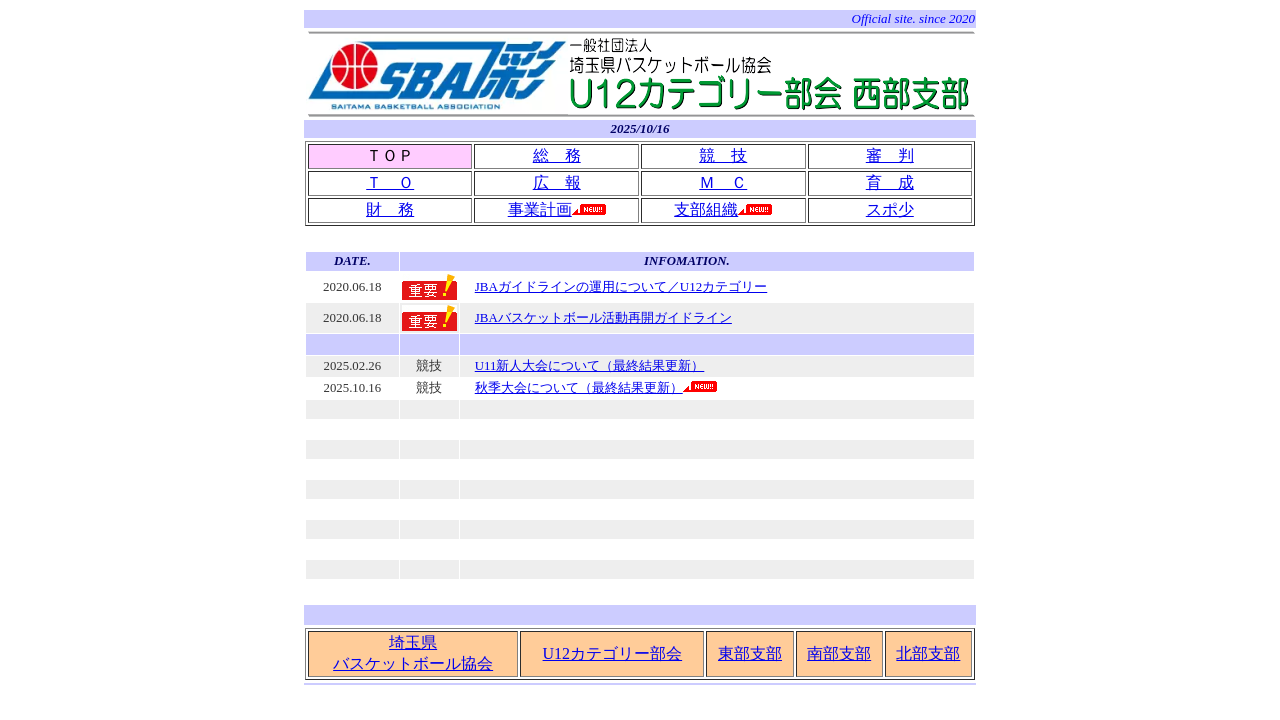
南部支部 (839, 653)
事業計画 (540, 209)
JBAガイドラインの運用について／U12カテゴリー (621, 286)
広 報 (557, 182)
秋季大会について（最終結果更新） (579, 388)
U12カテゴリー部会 (613, 653)
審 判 (890, 155)
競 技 (723, 155)
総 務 (557, 155)
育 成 (890, 182)
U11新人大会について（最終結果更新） (590, 366)
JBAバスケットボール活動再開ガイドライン (603, 317)
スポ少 (890, 209)
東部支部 (750, 653)
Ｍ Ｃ (723, 182)
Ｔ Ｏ (390, 182)
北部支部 (928, 653)
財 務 (390, 209)
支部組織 (706, 209)
